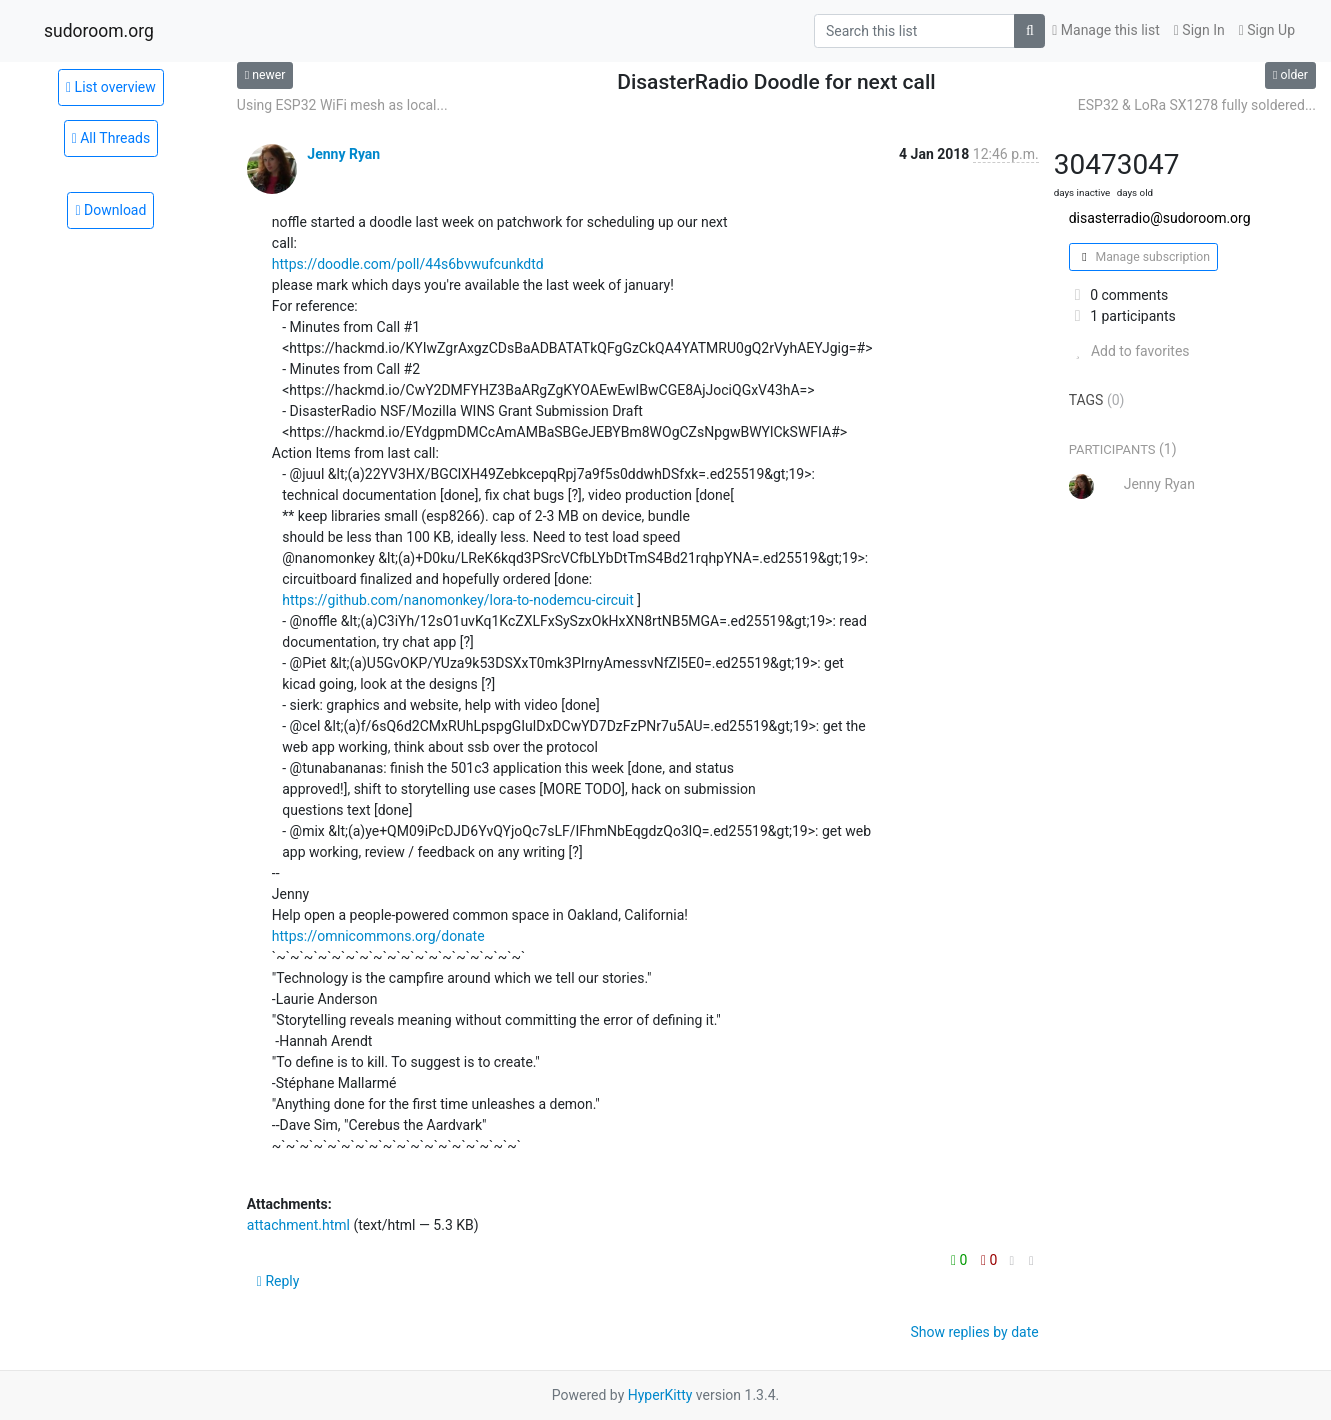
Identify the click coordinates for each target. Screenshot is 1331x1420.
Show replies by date (974, 1332)
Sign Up (1267, 30)
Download (110, 210)
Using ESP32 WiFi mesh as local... (342, 105)
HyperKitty (660, 1395)
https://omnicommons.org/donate (378, 936)
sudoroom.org (99, 31)
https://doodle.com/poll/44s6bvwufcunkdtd (408, 264)
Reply (278, 1281)
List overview (111, 87)
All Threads (111, 138)
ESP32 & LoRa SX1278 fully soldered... (1197, 105)
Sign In (1199, 30)
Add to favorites (1129, 351)
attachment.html (298, 1225)
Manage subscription (1143, 257)
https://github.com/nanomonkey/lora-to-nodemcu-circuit (458, 600)
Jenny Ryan (343, 154)
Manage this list (1106, 30)
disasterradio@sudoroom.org (1160, 218)
